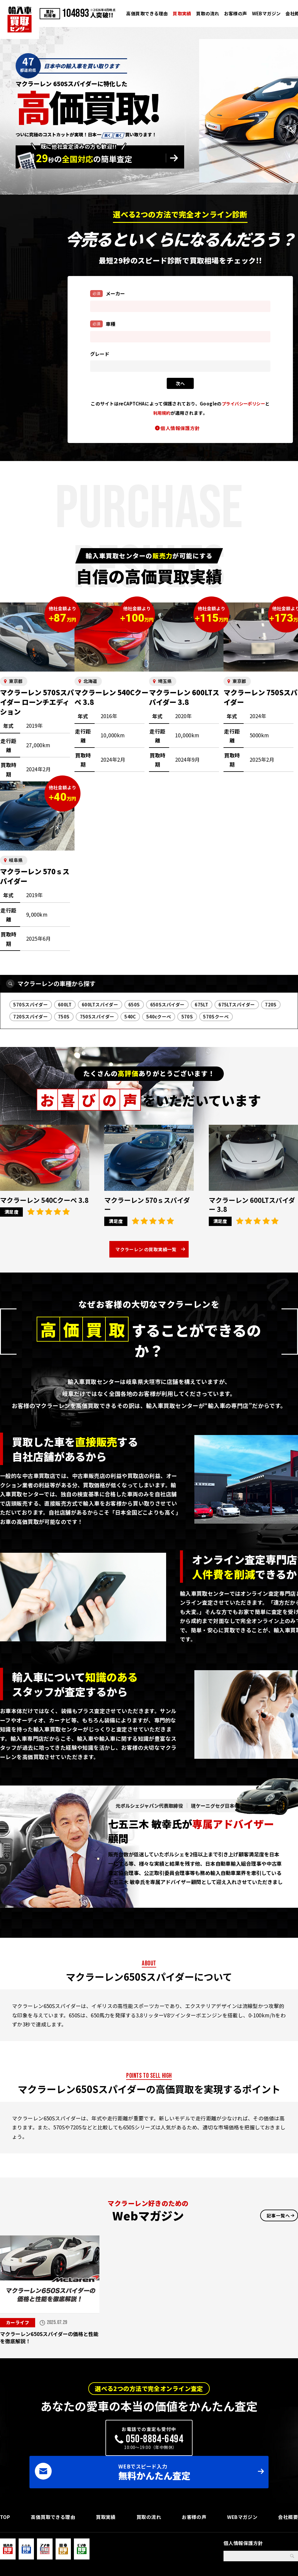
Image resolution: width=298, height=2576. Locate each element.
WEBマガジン (266, 13)
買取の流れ (207, 13)
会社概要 (288, 2499)
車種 (102, 323)
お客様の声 (235, 13)
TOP (5, 2499)
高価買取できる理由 (147, 13)
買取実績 (182, 13)
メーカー (107, 293)
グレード (99, 353)
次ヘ (180, 383)
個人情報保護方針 (180, 428)
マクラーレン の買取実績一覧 (146, 1251)
